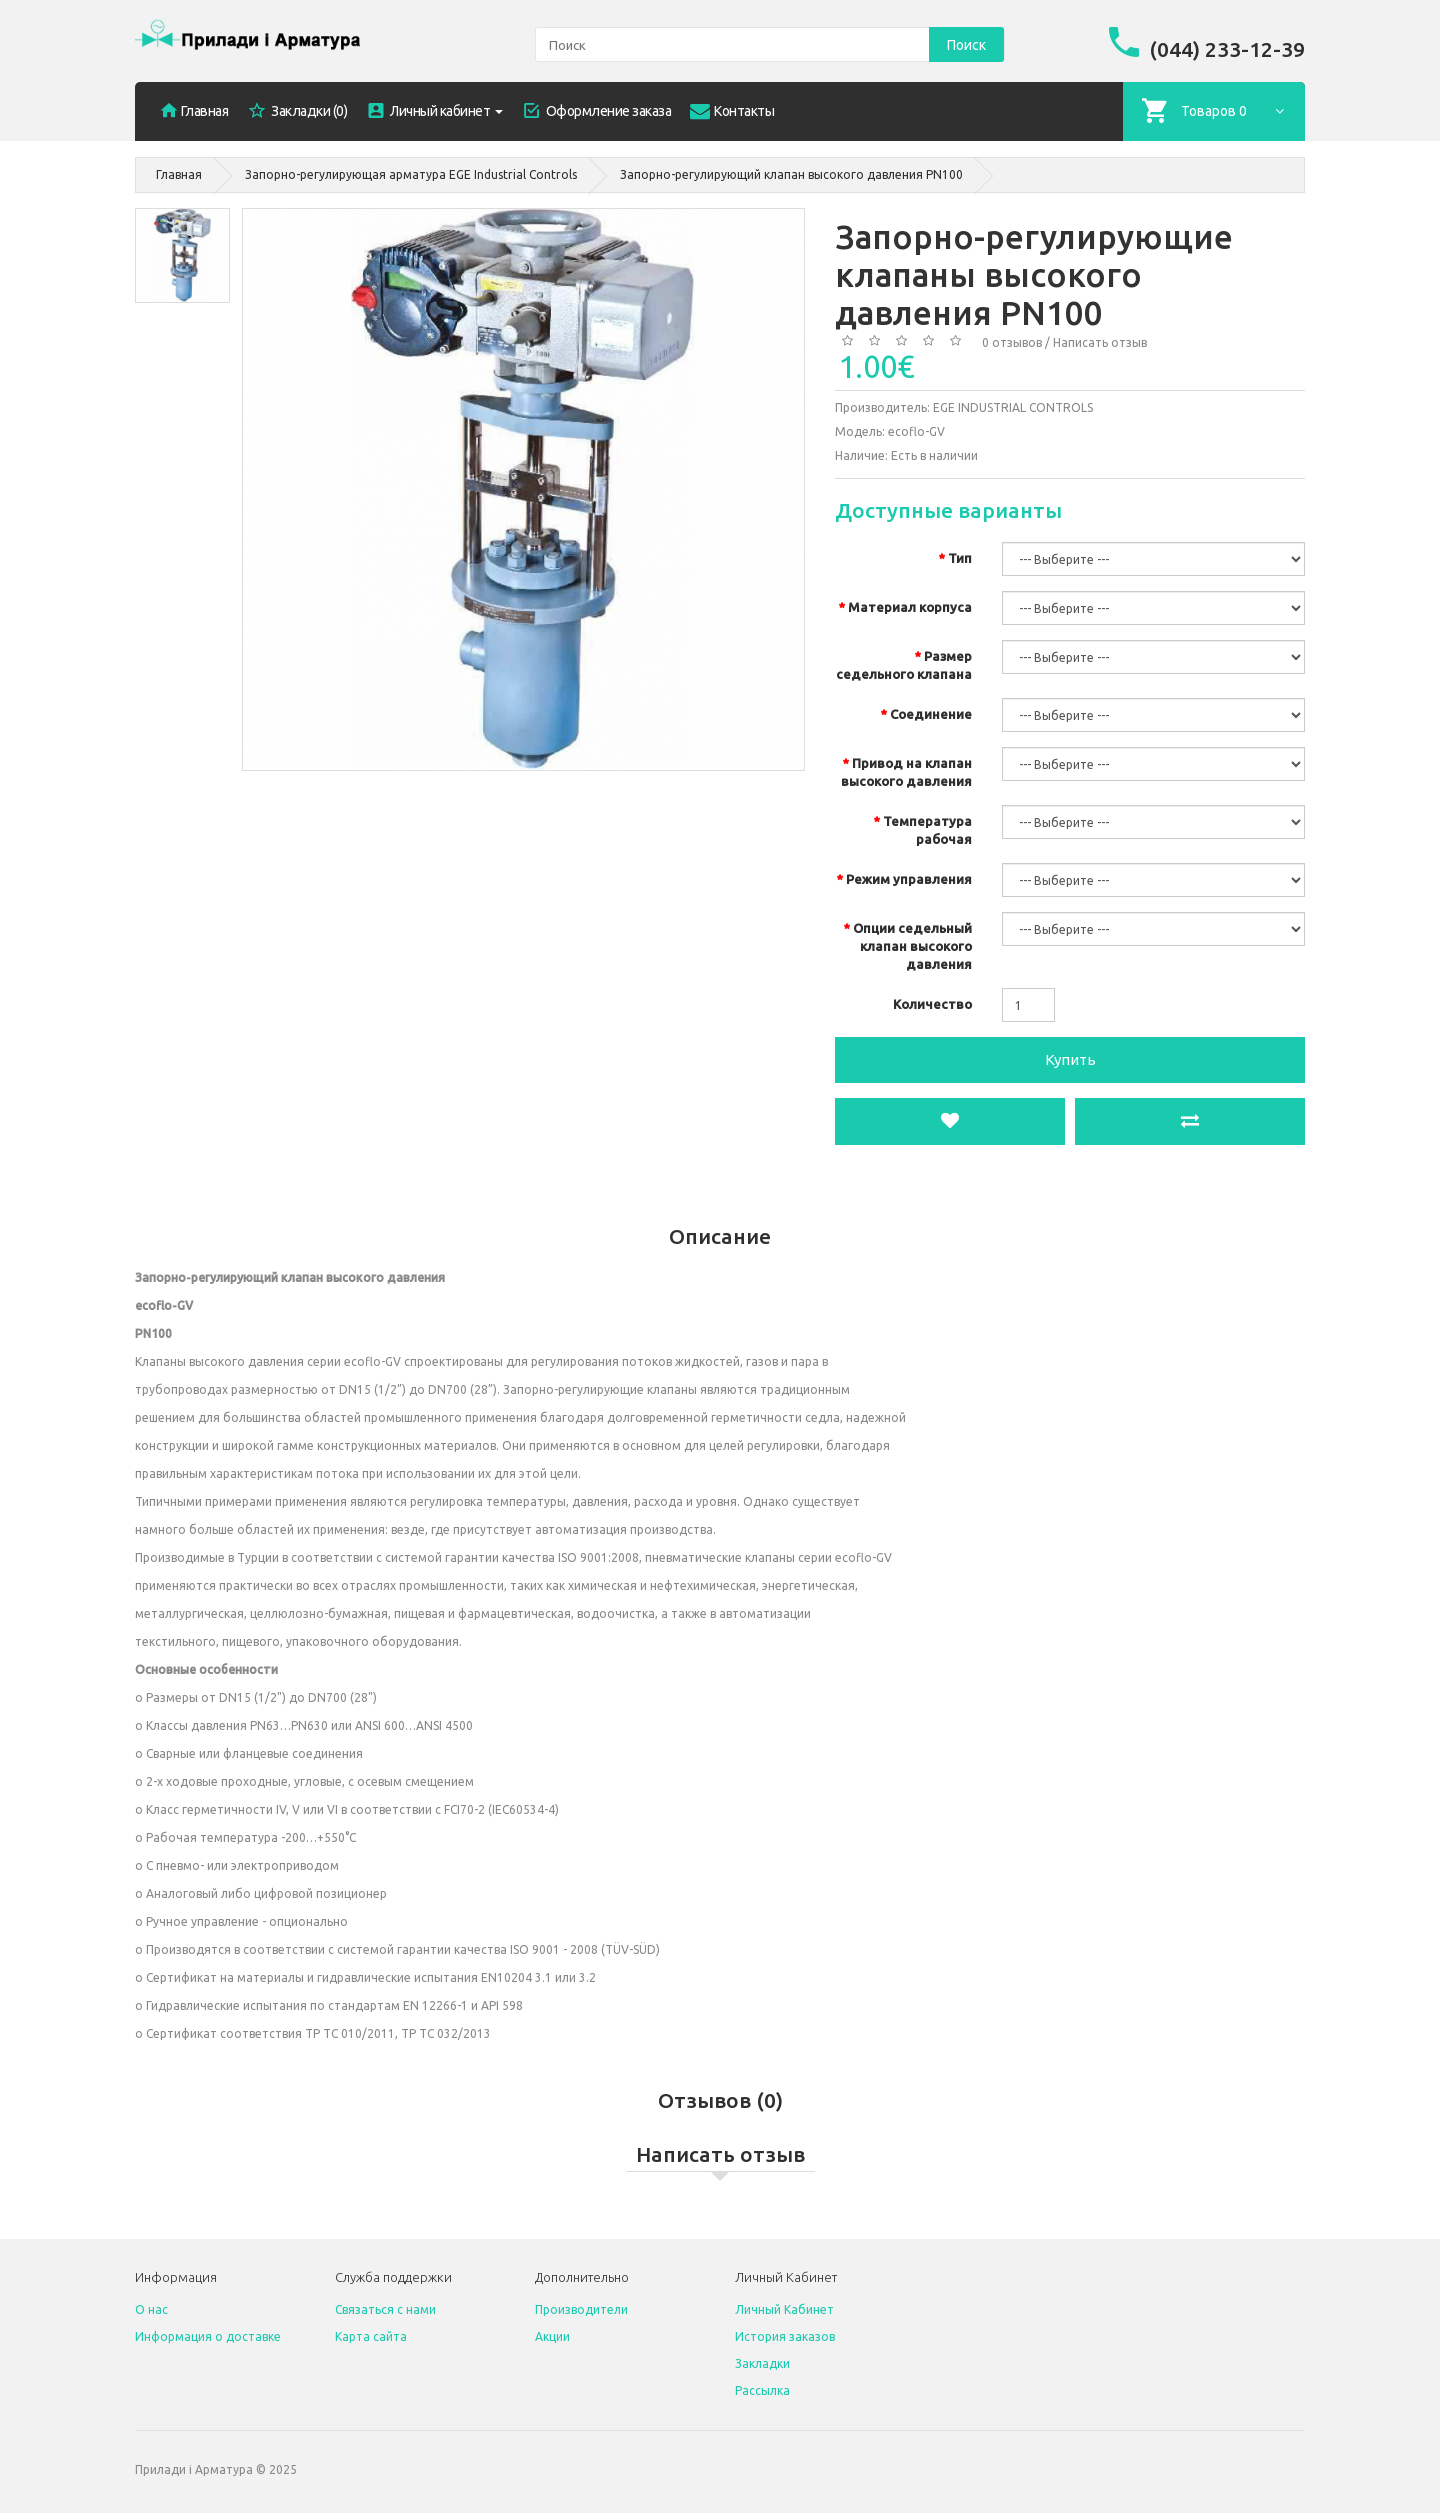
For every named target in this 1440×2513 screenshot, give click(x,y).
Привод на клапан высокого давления (906, 772)
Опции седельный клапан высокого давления (912, 946)
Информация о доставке (208, 2336)
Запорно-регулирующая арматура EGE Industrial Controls (411, 174)
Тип (960, 558)
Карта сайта (371, 2336)
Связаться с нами (385, 2309)
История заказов (785, 2336)
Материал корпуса (910, 607)
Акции (552, 2336)
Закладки (762, 2363)
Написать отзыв (1100, 342)
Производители (581, 2309)
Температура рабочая (927, 830)
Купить (1070, 1059)
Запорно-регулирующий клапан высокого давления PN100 (791, 174)
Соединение (931, 714)
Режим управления (909, 879)
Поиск (966, 45)
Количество (932, 1004)
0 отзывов (1012, 342)
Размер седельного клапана (904, 665)
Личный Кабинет (784, 2309)
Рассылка (762, 2390)
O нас (151, 2309)
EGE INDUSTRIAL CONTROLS (1013, 407)
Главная (179, 174)
